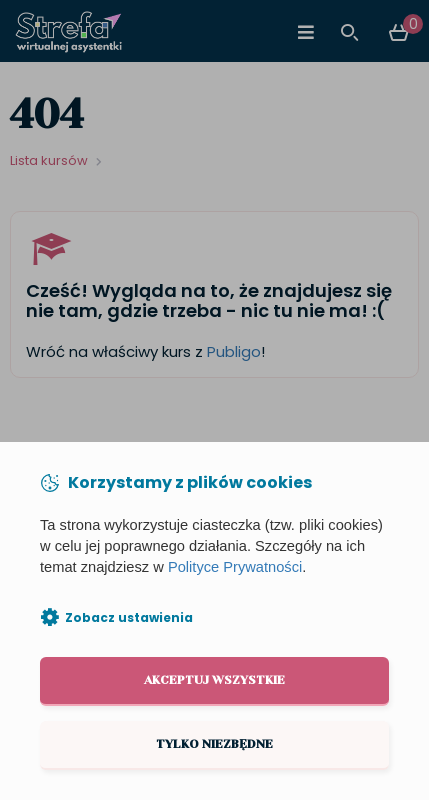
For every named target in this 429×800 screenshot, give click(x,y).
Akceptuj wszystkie (214, 680)
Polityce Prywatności (235, 567)
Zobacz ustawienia (129, 617)
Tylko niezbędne (214, 744)
